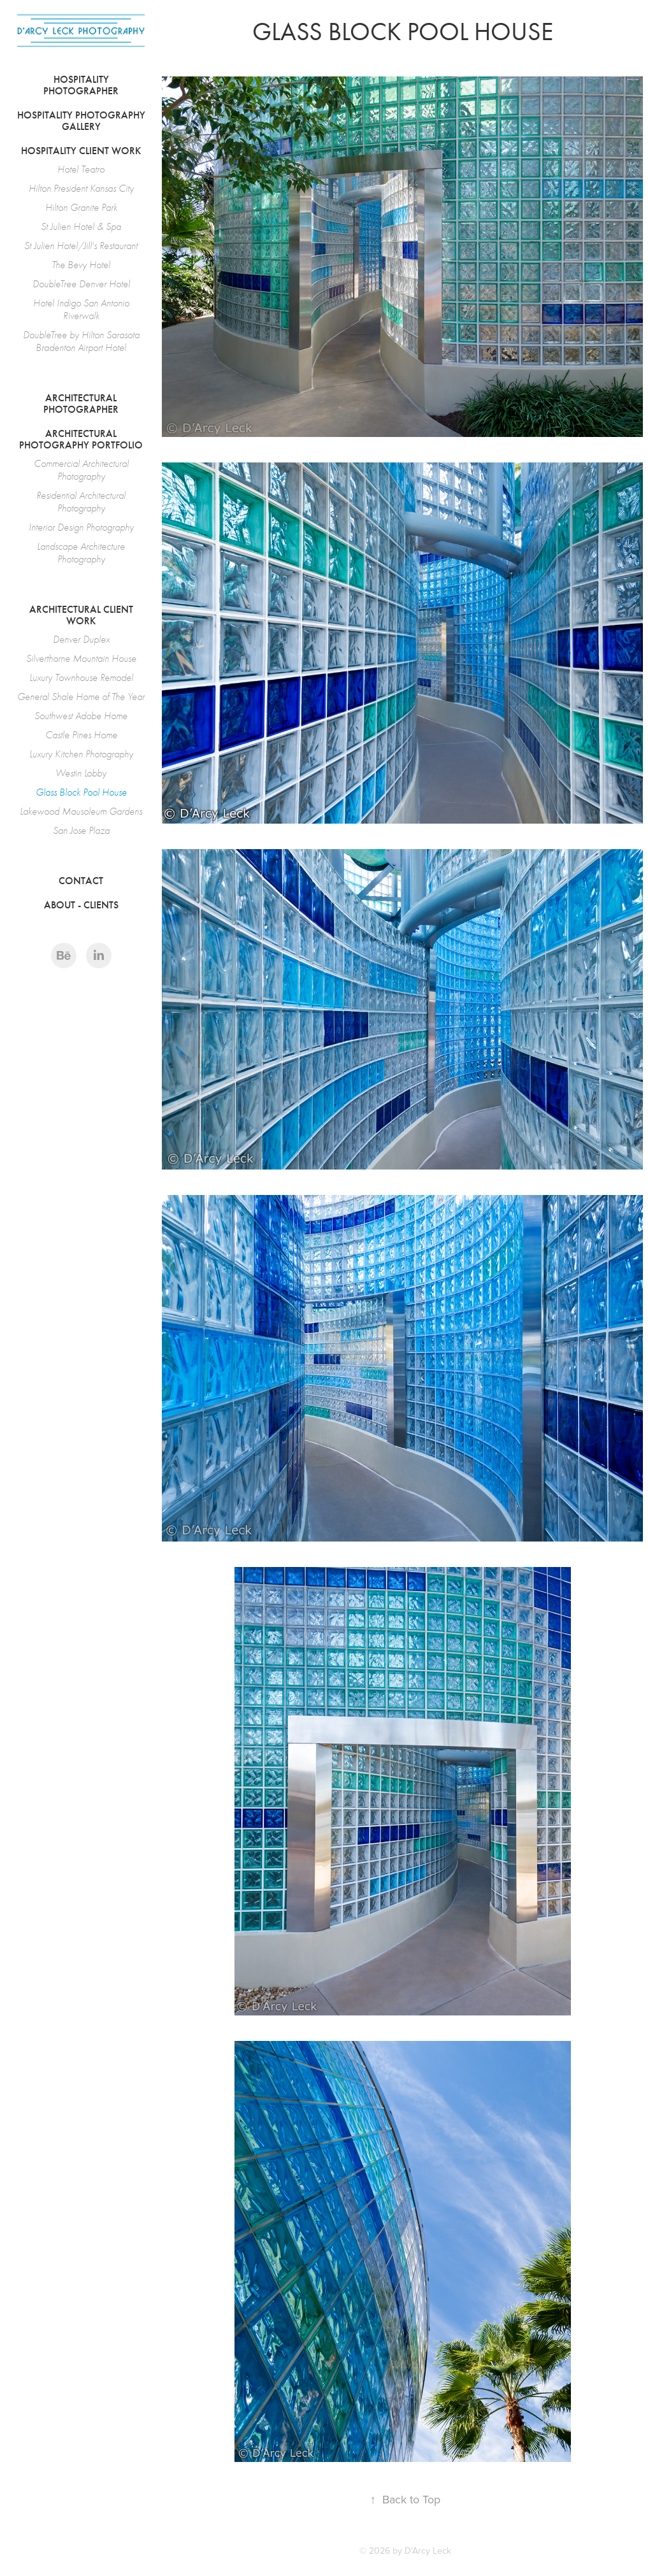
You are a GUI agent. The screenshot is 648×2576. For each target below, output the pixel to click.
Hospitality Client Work (81, 151)
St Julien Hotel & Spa (81, 227)
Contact (81, 881)
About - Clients (81, 905)
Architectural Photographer (81, 403)
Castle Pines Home (81, 735)
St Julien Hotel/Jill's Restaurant (81, 246)
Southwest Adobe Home (80, 716)
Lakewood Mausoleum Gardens (81, 811)
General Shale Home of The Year (81, 697)
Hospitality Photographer (81, 85)
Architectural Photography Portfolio (81, 439)
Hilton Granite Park (81, 207)
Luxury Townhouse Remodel (81, 677)
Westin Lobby (80, 773)
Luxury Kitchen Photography (81, 754)
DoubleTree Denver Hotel (81, 284)
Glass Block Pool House (81, 792)
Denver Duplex (81, 639)
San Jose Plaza (81, 830)
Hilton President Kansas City (81, 188)
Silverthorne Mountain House (81, 658)
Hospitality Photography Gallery (81, 120)
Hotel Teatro (80, 169)
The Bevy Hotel (81, 265)
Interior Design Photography (81, 527)
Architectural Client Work (81, 615)
